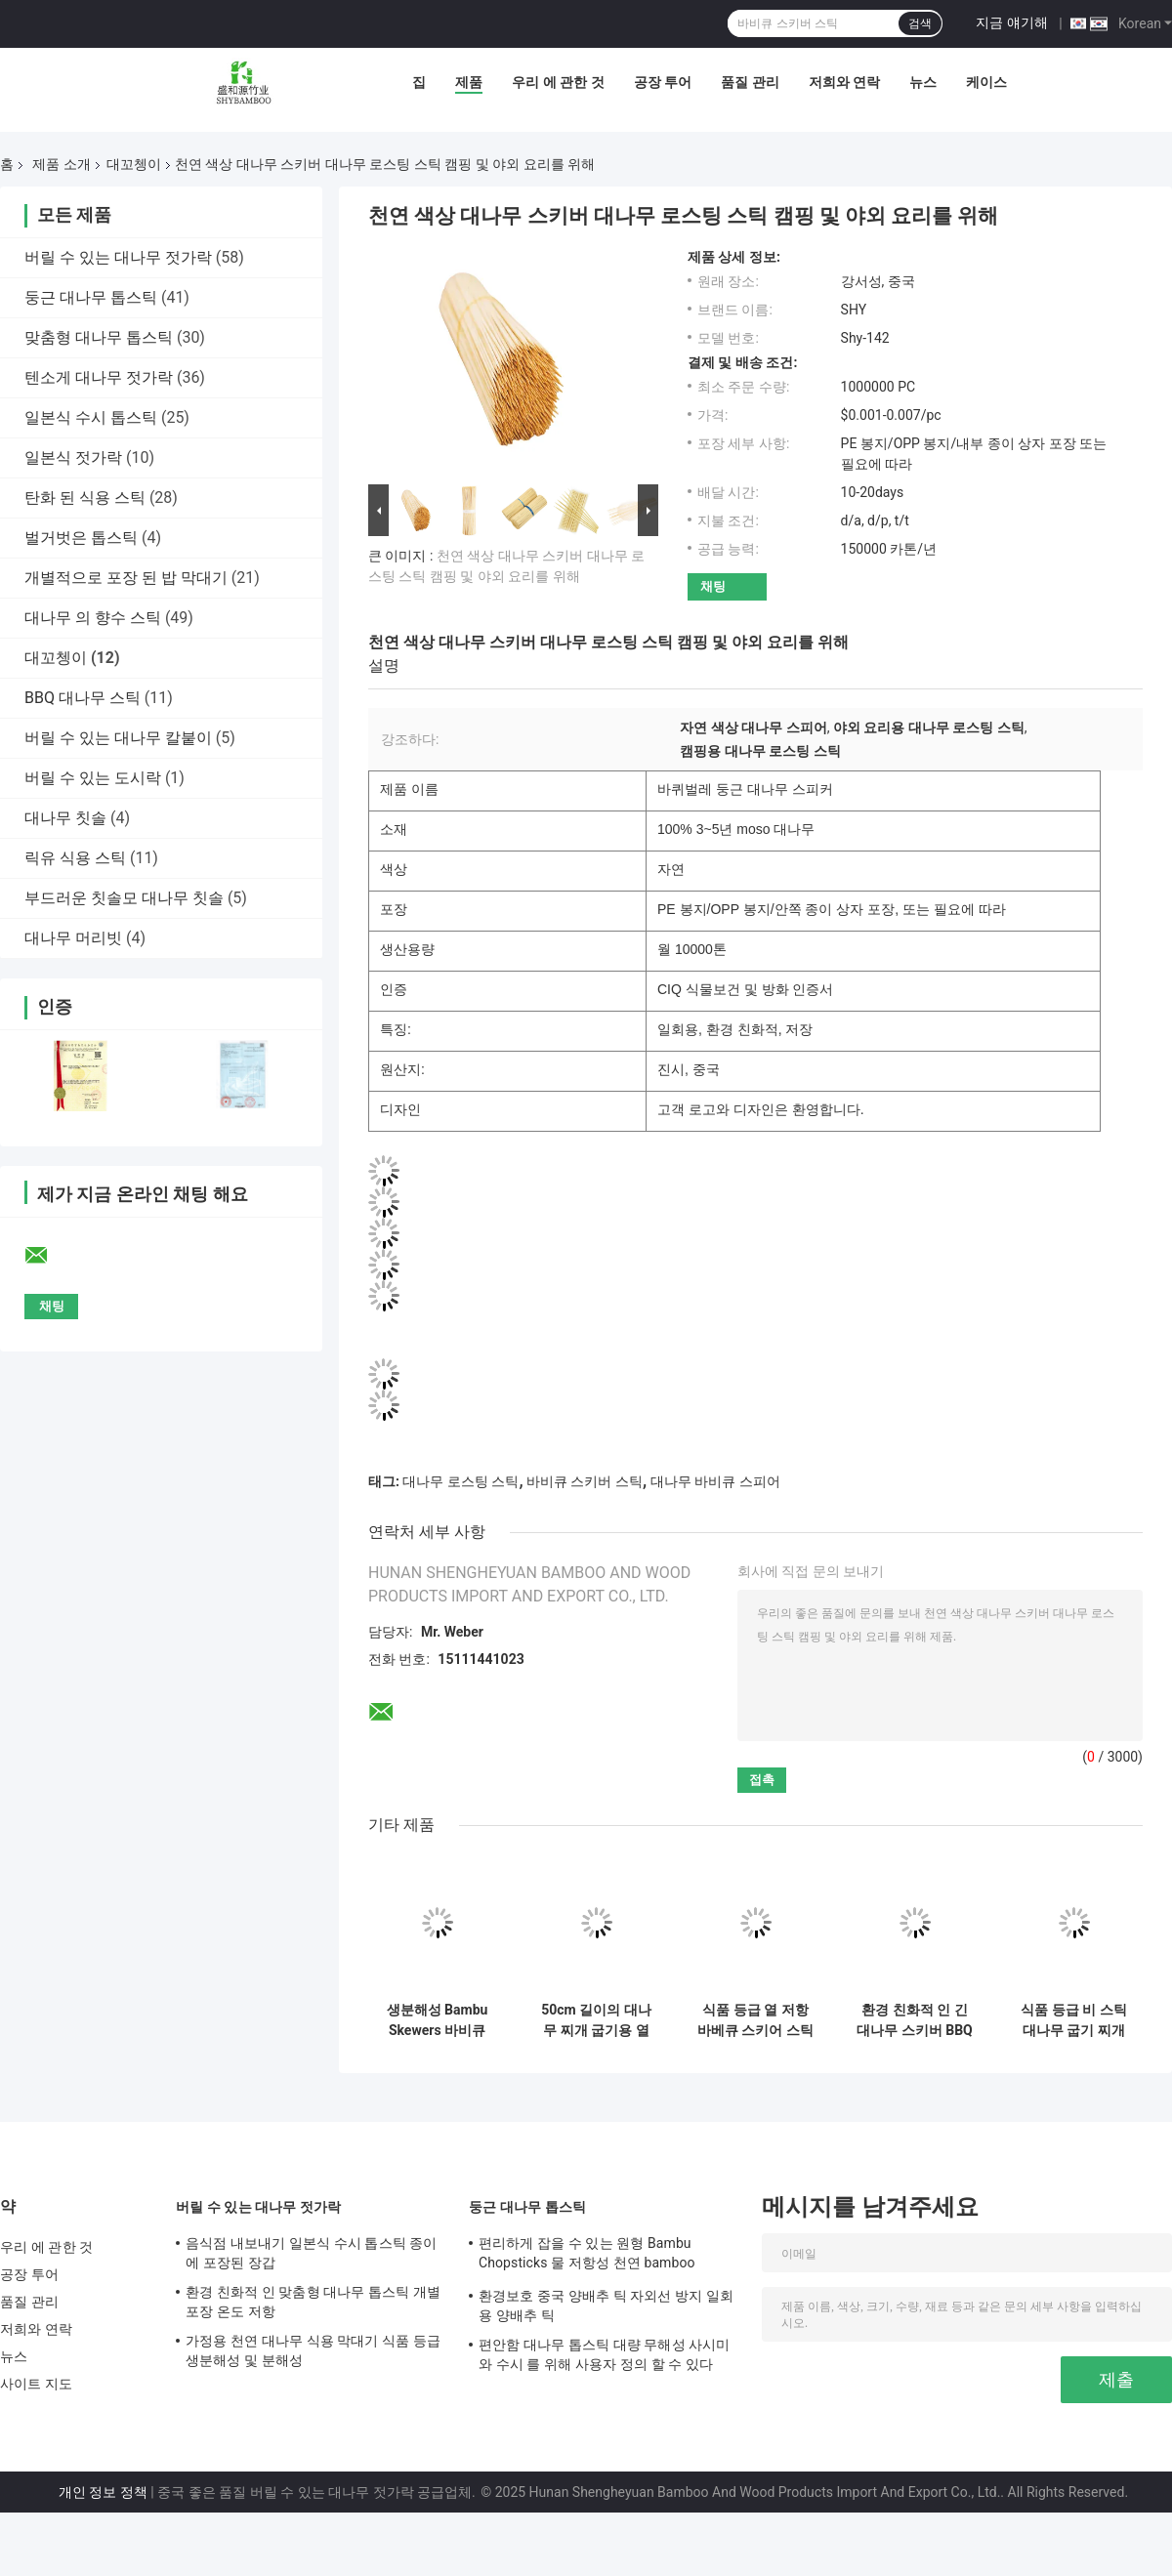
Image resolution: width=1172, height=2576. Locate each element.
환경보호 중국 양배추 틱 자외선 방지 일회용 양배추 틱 (606, 2305)
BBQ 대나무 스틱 (82, 697)
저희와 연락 (844, 82)
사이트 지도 (36, 2383)
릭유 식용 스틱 (75, 858)
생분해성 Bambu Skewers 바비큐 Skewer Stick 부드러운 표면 (437, 2020)
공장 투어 (662, 82)
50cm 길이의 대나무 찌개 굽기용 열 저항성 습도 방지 (595, 2020)
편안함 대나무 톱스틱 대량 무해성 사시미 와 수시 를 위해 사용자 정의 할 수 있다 (605, 2354)
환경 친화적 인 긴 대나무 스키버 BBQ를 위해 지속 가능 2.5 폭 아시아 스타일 (914, 2020)
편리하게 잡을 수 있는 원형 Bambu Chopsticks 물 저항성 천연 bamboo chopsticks (587, 2255)
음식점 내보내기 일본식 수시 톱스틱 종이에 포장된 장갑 (312, 2252)
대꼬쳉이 (133, 164)
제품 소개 (61, 164)
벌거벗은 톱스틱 (81, 537)
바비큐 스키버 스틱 (584, 1481)
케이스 (986, 82)
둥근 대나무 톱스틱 (90, 297)
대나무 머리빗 (73, 938)
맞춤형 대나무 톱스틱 (98, 337)
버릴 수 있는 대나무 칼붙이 (118, 737)
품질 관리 (749, 82)
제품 (468, 82)
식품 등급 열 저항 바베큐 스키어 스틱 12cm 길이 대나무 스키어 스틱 (755, 2020)
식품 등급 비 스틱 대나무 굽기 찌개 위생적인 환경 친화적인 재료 (1074, 2020)
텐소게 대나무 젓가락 (98, 377)
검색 (920, 23)
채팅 (713, 586)
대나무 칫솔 (65, 818)
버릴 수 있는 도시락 (92, 778)
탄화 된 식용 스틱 (85, 497)
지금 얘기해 (1011, 22)
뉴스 (923, 82)
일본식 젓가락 (73, 457)
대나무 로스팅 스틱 (460, 1481)
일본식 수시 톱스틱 (90, 417)
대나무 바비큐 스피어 (715, 1481)
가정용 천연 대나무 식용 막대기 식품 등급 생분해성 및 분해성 (313, 2350)
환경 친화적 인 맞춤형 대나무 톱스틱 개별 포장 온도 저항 (313, 2301)
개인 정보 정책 (103, 2492)
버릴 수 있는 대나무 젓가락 (118, 257)
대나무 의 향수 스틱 (92, 617)
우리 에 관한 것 (558, 82)
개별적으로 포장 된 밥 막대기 (126, 577)
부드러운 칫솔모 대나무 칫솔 (124, 898)
